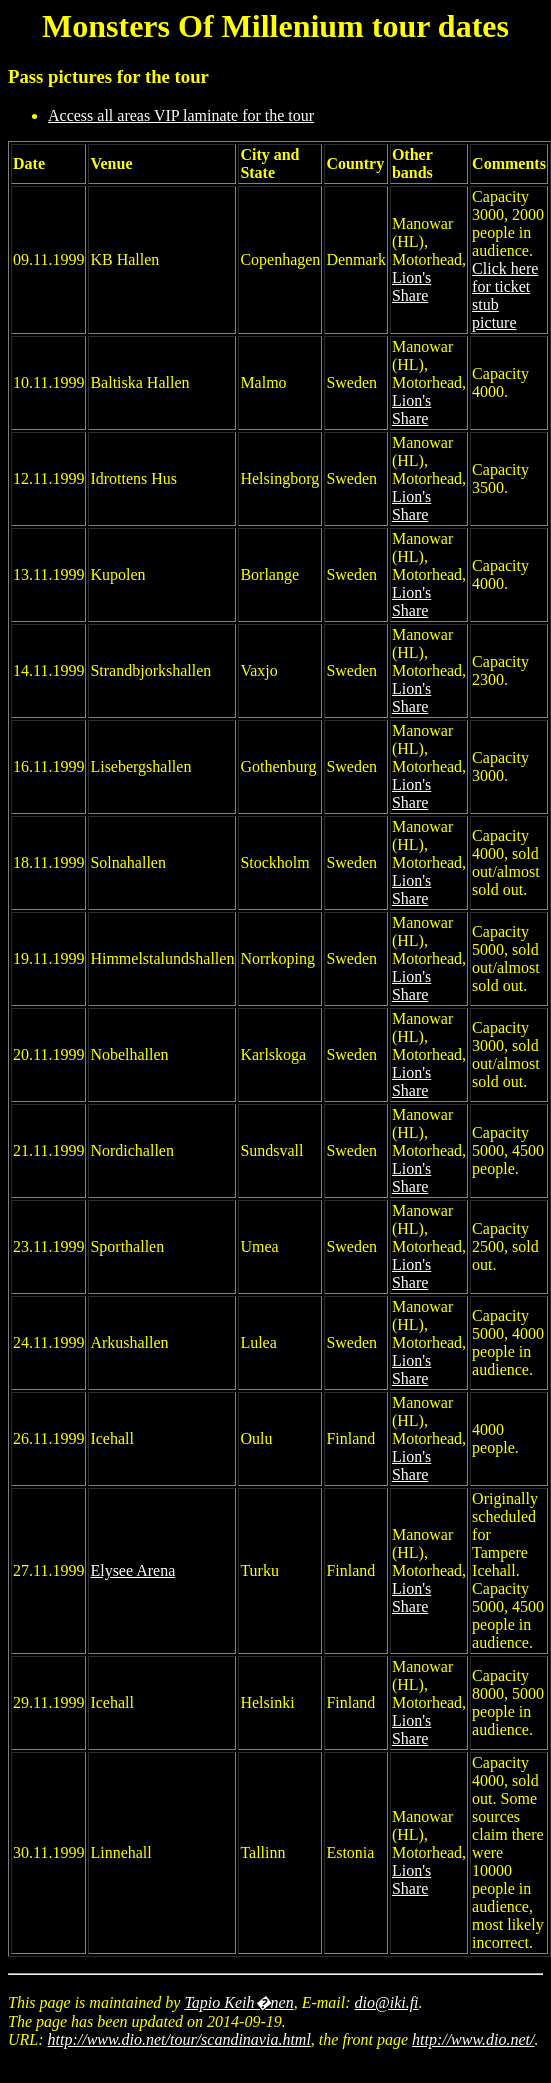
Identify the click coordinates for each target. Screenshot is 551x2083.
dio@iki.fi (387, 2002)
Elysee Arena (132, 1570)
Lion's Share (411, 286)
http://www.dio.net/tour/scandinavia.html (179, 2039)
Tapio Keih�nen (238, 2002)
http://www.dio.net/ (473, 2039)
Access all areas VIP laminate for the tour (181, 115)
